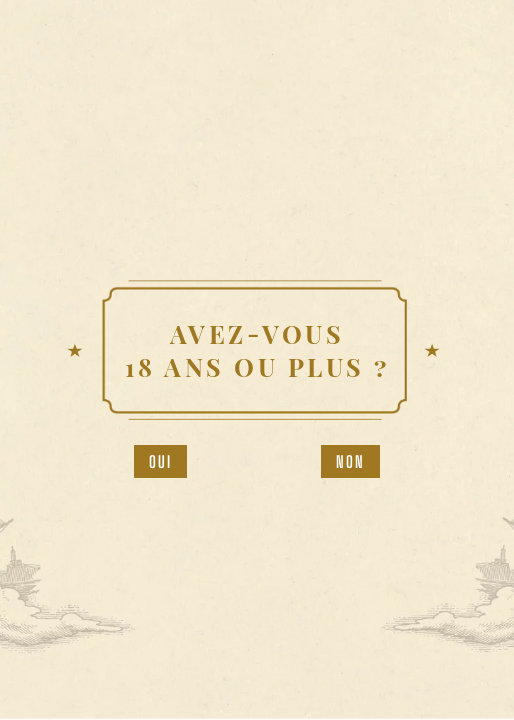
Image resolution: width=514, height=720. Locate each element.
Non (351, 461)
